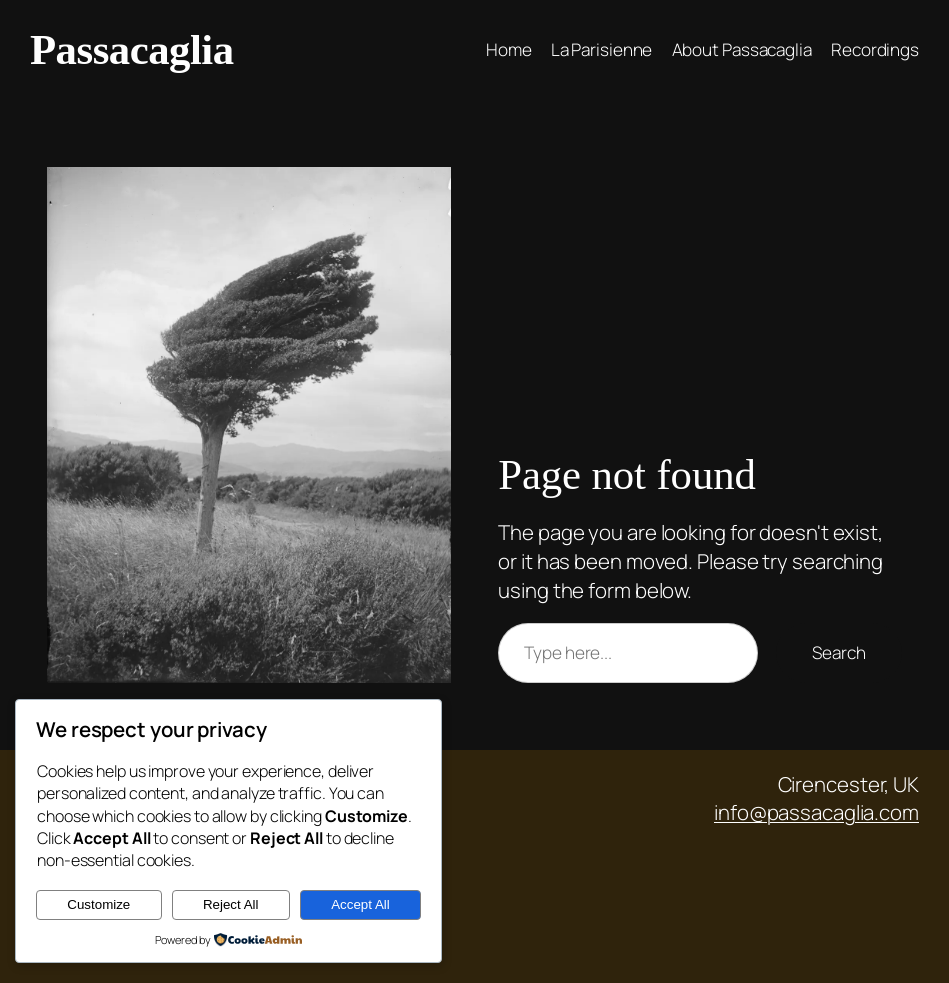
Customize (98, 904)
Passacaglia (132, 49)
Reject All (231, 904)
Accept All (360, 904)
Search (838, 652)
